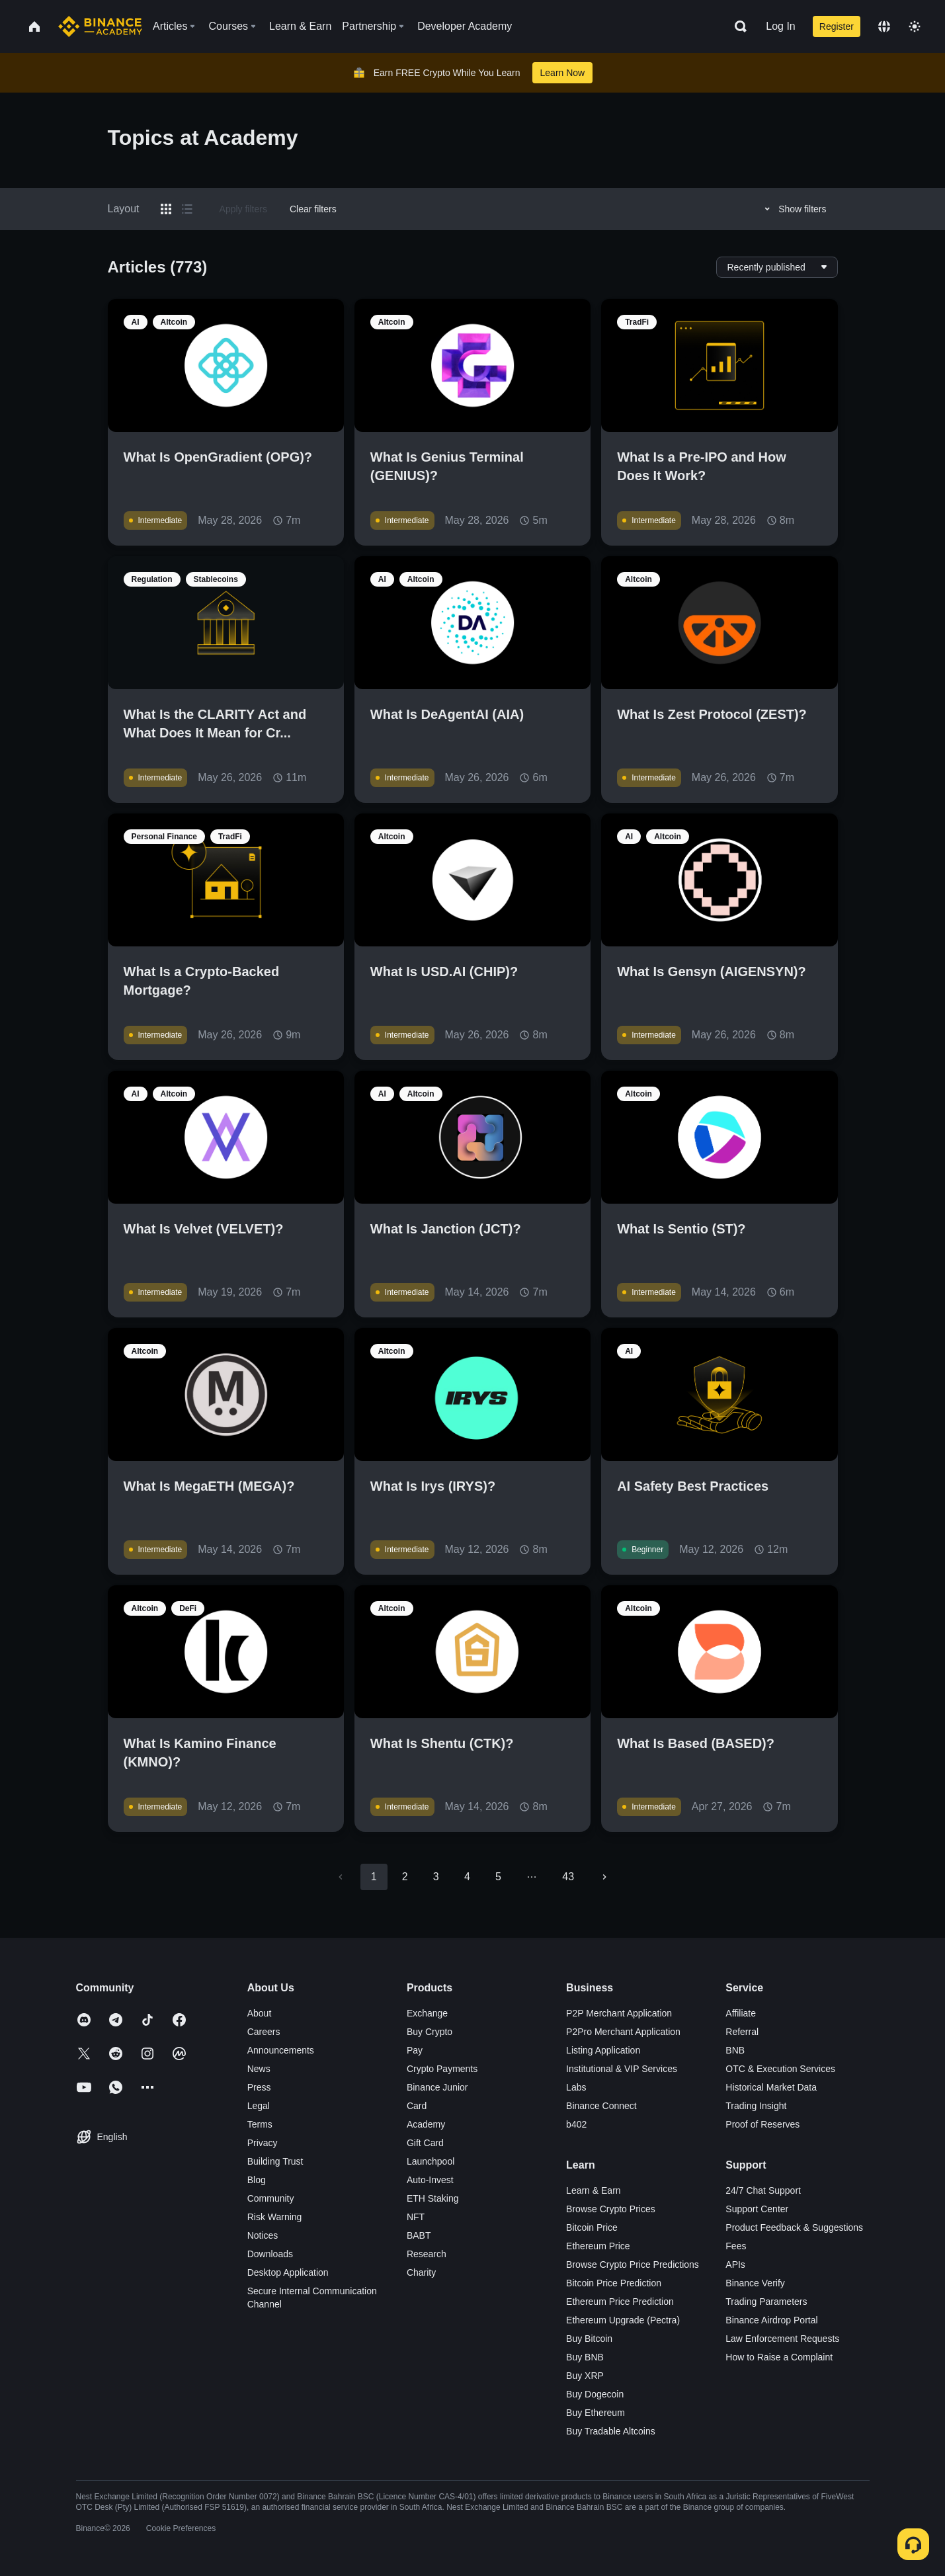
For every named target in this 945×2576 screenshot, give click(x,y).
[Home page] (100, 26)
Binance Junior (437, 2087)
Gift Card (425, 2143)
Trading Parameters (766, 2301)
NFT (416, 2217)
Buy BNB (585, 2357)
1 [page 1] (374, 1876)
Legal (258, 2105)
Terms (259, 2124)
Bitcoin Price (592, 2227)
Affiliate (740, 2013)
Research (426, 2254)
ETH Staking (433, 2198)
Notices (262, 2235)
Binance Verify (755, 2283)
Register (836, 26)
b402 (576, 2124)
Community (270, 2198)
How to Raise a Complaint (779, 2357)
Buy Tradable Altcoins (610, 2431)
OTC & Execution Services (780, 2068)
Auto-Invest (430, 2180)
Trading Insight (755, 2105)
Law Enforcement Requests (782, 2338)
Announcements (280, 2050)
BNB (735, 2050)
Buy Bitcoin (589, 2338)
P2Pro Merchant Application (623, 2031)
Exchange (427, 2013)
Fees (735, 2246)
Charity (421, 2272)
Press (259, 2087)
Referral (742, 2031)
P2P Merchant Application (619, 2013)
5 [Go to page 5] (498, 1876)
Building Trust (275, 2161)
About (259, 2013)
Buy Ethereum (595, 2412)
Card (417, 2105)
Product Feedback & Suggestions (794, 2227)
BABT (419, 2235)
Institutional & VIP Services (621, 2068)
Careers (263, 2031)
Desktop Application (288, 2272)
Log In (780, 26)
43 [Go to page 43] (568, 1876)
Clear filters (313, 209)
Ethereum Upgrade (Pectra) (623, 2320)
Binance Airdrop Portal (771, 2320)
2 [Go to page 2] (405, 1876)
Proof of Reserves (762, 2124)
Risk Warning (274, 2217)
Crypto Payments (442, 2068)
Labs (576, 2087)
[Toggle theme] (914, 26)
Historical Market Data (771, 2087)
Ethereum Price (598, 2246)
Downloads (270, 2254)
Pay (415, 2050)
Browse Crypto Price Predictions (632, 2264)
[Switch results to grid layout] (166, 209)
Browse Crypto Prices (610, 2209)
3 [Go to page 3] (436, 1876)
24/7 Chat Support (763, 2190)
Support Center (756, 2209)
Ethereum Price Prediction (620, 2301)
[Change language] (884, 26)
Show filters (793, 209)
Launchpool (430, 2161)
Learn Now (562, 72)
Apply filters (243, 209)
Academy (426, 2124)
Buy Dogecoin (595, 2394)
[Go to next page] (604, 1877)
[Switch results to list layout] (187, 209)
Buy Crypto (429, 2031)
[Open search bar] (737, 26)
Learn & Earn (593, 2190)
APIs (735, 2264)
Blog (256, 2180)
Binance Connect (601, 2105)
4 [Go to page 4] (467, 1876)
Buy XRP (585, 2375)
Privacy (262, 2143)
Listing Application (603, 2050)
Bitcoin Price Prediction (613, 2283)
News (258, 2068)
